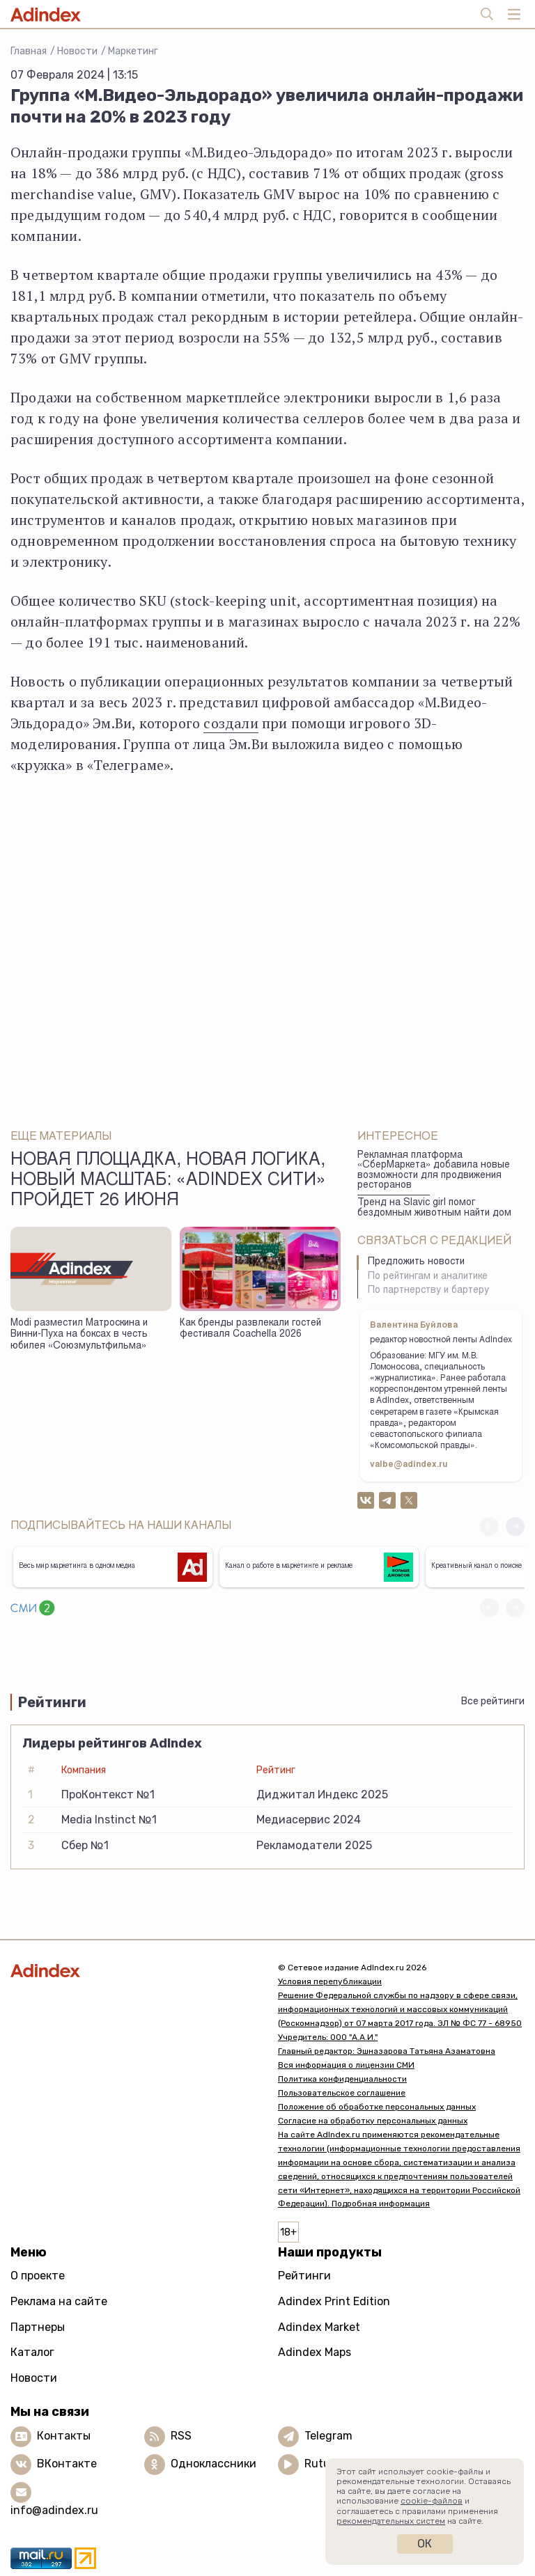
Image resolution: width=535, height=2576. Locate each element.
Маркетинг (133, 51)
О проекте (37, 2275)
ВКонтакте (67, 2463)
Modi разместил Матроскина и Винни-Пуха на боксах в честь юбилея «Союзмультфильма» (79, 1335)
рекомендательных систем (390, 2521)
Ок (424, 2543)
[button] (515, 1526)
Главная (28, 51)
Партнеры (37, 2327)
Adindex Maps (314, 2352)
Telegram (328, 2435)
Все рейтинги (493, 1701)
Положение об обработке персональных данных (377, 2107)
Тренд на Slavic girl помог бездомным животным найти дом (434, 1208)
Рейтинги (304, 2275)
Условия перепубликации (330, 1981)
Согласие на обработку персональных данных (372, 2121)
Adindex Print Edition (334, 2301)
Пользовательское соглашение (341, 2093)
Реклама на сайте (58, 2301)
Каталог (32, 2352)
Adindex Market (319, 2327)
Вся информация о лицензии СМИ (346, 2065)
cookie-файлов (432, 2501)
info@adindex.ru (54, 2510)
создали (230, 723)
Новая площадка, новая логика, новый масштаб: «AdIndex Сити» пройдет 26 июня (168, 1181)
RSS (181, 2435)
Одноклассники (213, 2463)
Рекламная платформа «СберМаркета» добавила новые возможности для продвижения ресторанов (433, 1171)
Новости (77, 51)
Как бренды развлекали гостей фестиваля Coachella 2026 (250, 1329)
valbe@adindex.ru (409, 1465)
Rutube (323, 2463)
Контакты (64, 2435)
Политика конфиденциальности (342, 2079)
